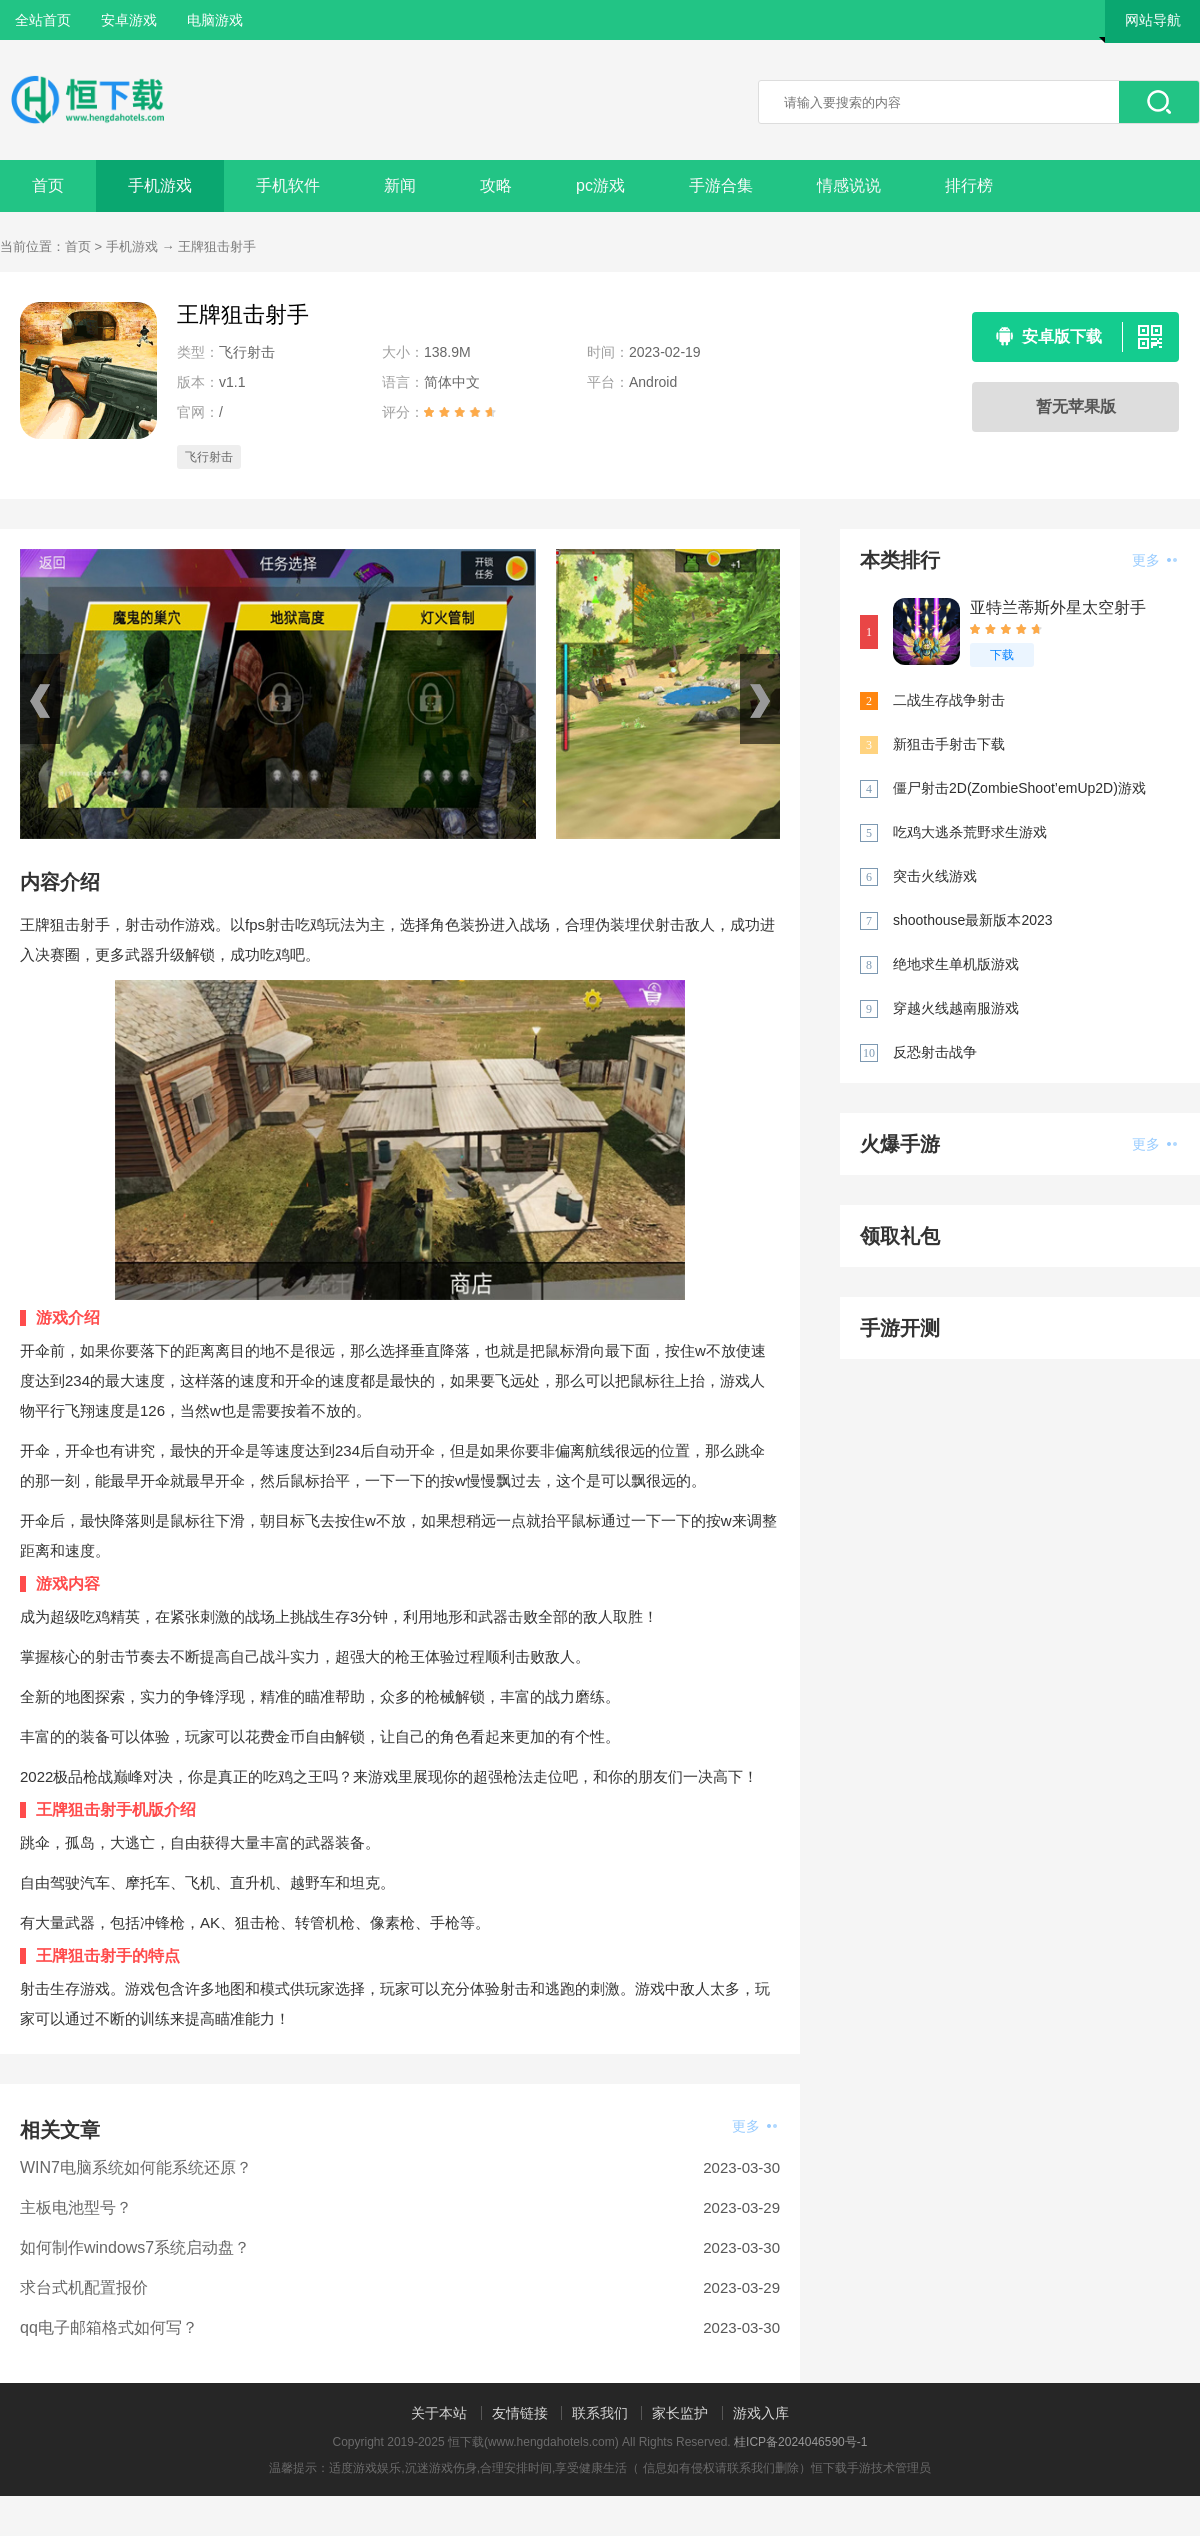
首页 (48, 185)
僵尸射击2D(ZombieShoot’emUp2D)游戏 (1019, 788)
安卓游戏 (129, 20)
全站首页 (43, 20)
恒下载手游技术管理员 (871, 2468)
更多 (754, 2126)
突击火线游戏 (935, 876)
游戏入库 (761, 2413)
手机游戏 (160, 185)
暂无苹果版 (1076, 406)
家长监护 (680, 2413)
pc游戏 (600, 185)
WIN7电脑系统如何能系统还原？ (136, 2167)
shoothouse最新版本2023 (973, 920)
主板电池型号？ (76, 2207)
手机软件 (288, 185)
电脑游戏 (215, 20)
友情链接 (520, 2413)
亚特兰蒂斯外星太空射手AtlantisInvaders (1058, 608)
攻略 (496, 185)
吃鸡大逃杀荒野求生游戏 (970, 832)
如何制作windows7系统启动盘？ (135, 2247)
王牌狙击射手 (217, 246)
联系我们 (600, 2413)
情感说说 (849, 185)
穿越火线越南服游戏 (956, 1008)
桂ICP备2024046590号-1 (800, 2442)
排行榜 (969, 185)
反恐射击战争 (935, 1052)
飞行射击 (209, 457)
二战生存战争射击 (949, 700)
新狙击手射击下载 (949, 744)
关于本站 (439, 2413)
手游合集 (721, 185)
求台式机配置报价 (84, 2287)
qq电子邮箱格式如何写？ (109, 2327)
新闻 (400, 185)
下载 (1002, 655)
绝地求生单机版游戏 (956, 964)
